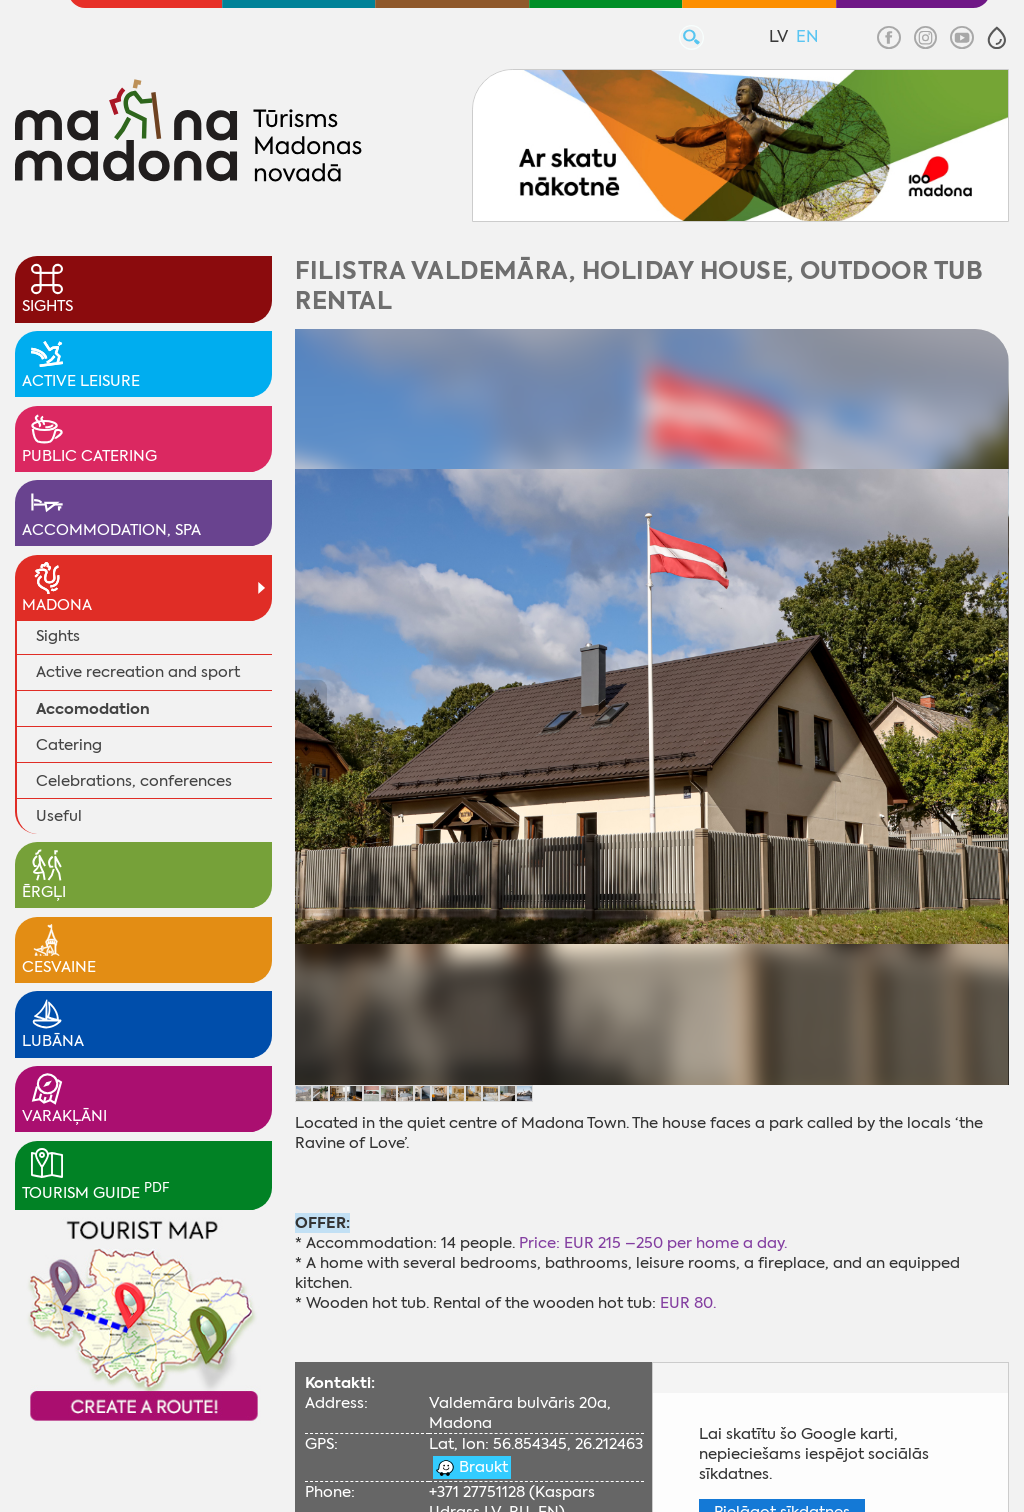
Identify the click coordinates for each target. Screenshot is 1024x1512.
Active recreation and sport (138, 672)
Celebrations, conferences (134, 781)
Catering (69, 745)
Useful (59, 816)
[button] (997, 38)
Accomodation (93, 708)
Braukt (481, 1467)
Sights (58, 636)
